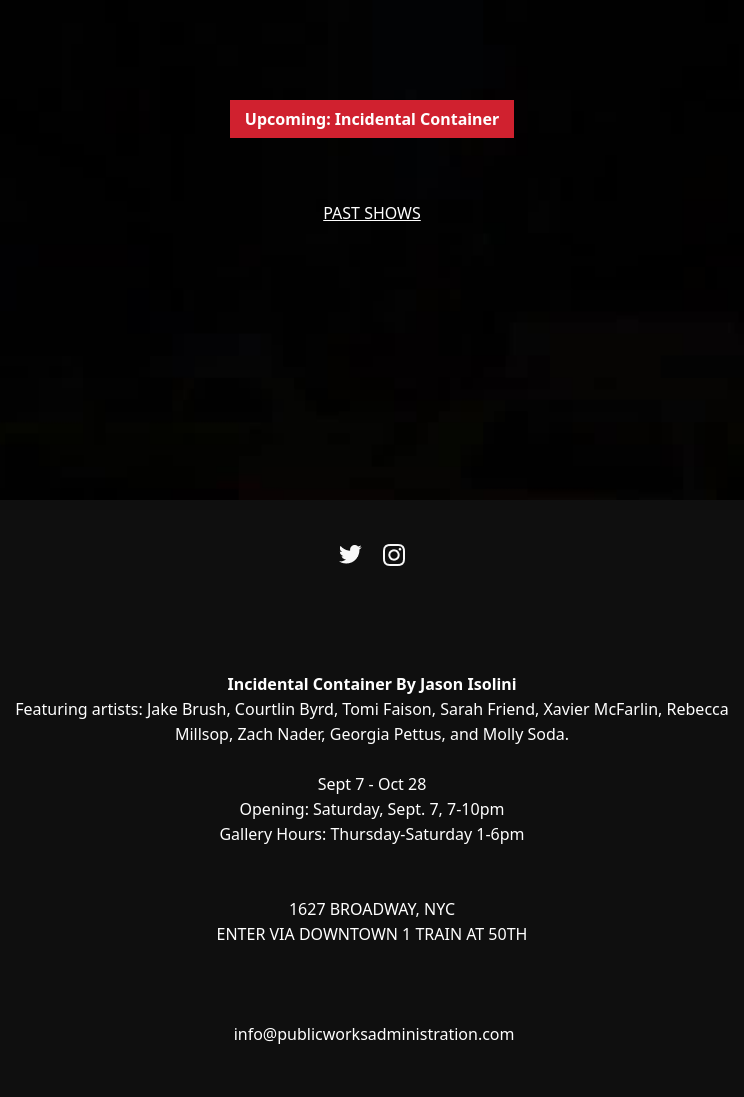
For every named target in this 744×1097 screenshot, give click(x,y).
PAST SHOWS (372, 213)
